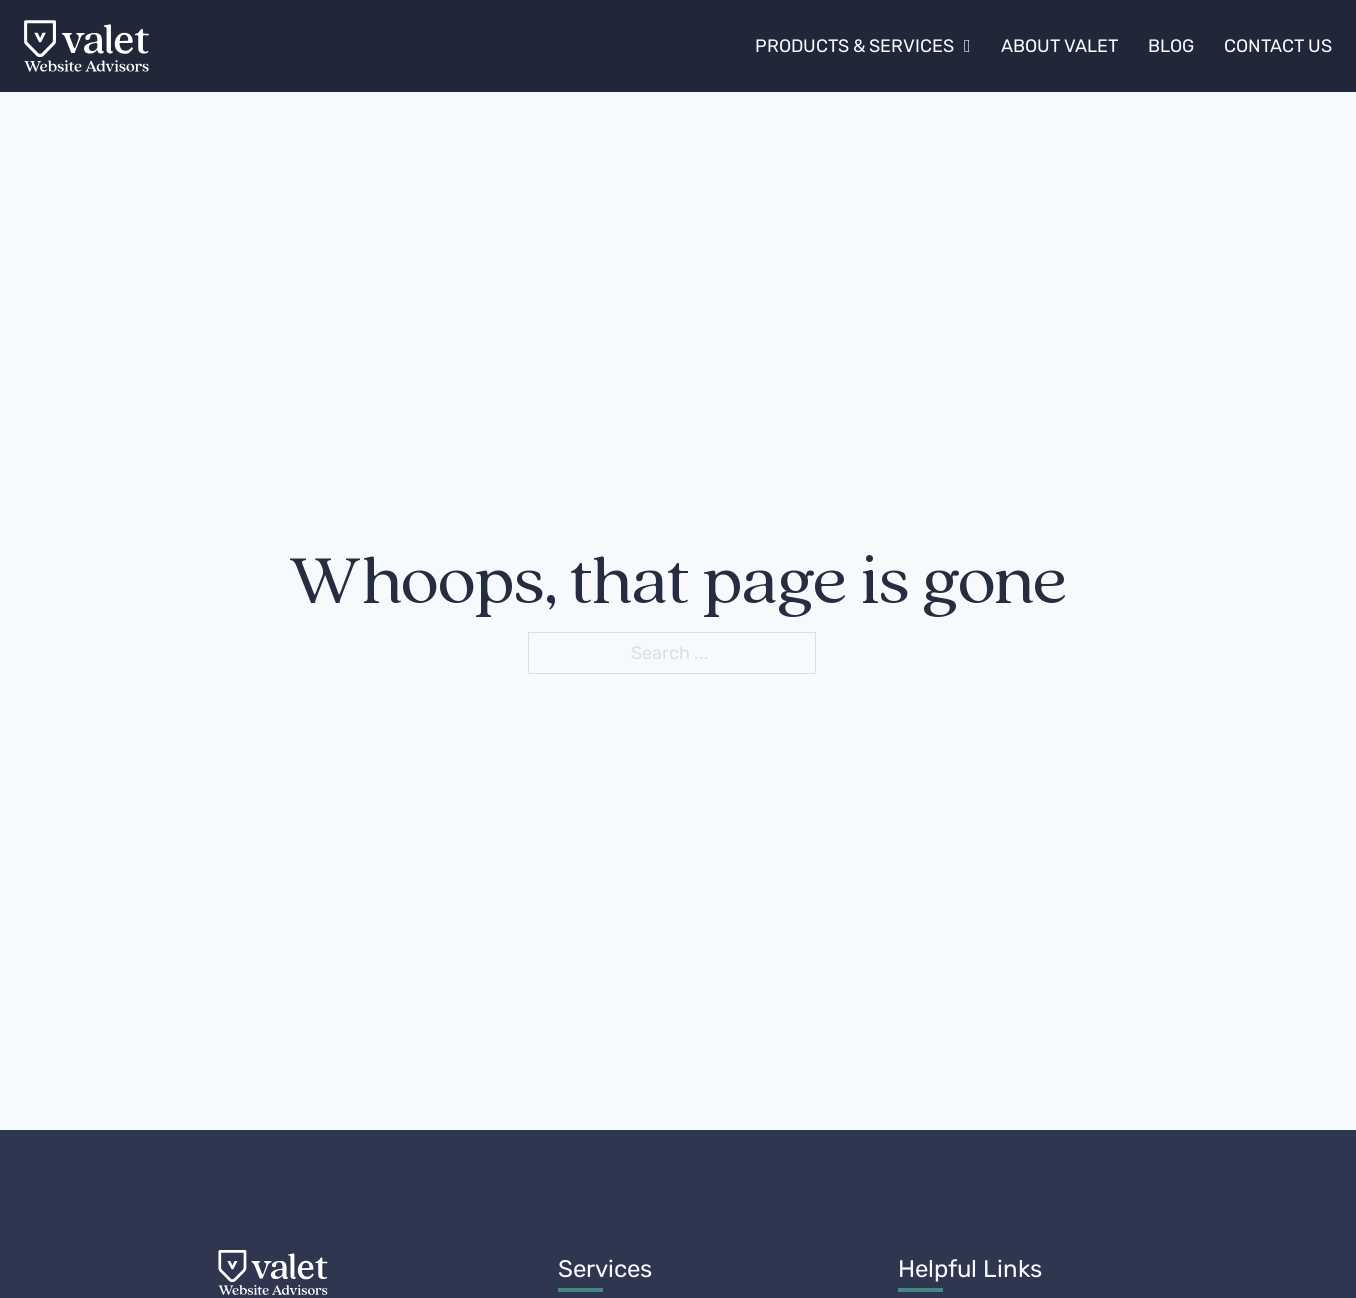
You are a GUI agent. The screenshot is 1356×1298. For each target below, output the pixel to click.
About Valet (1059, 46)
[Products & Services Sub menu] (967, 46)
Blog (1171, 46)
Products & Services (854, 46)
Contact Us (1278, 46)
